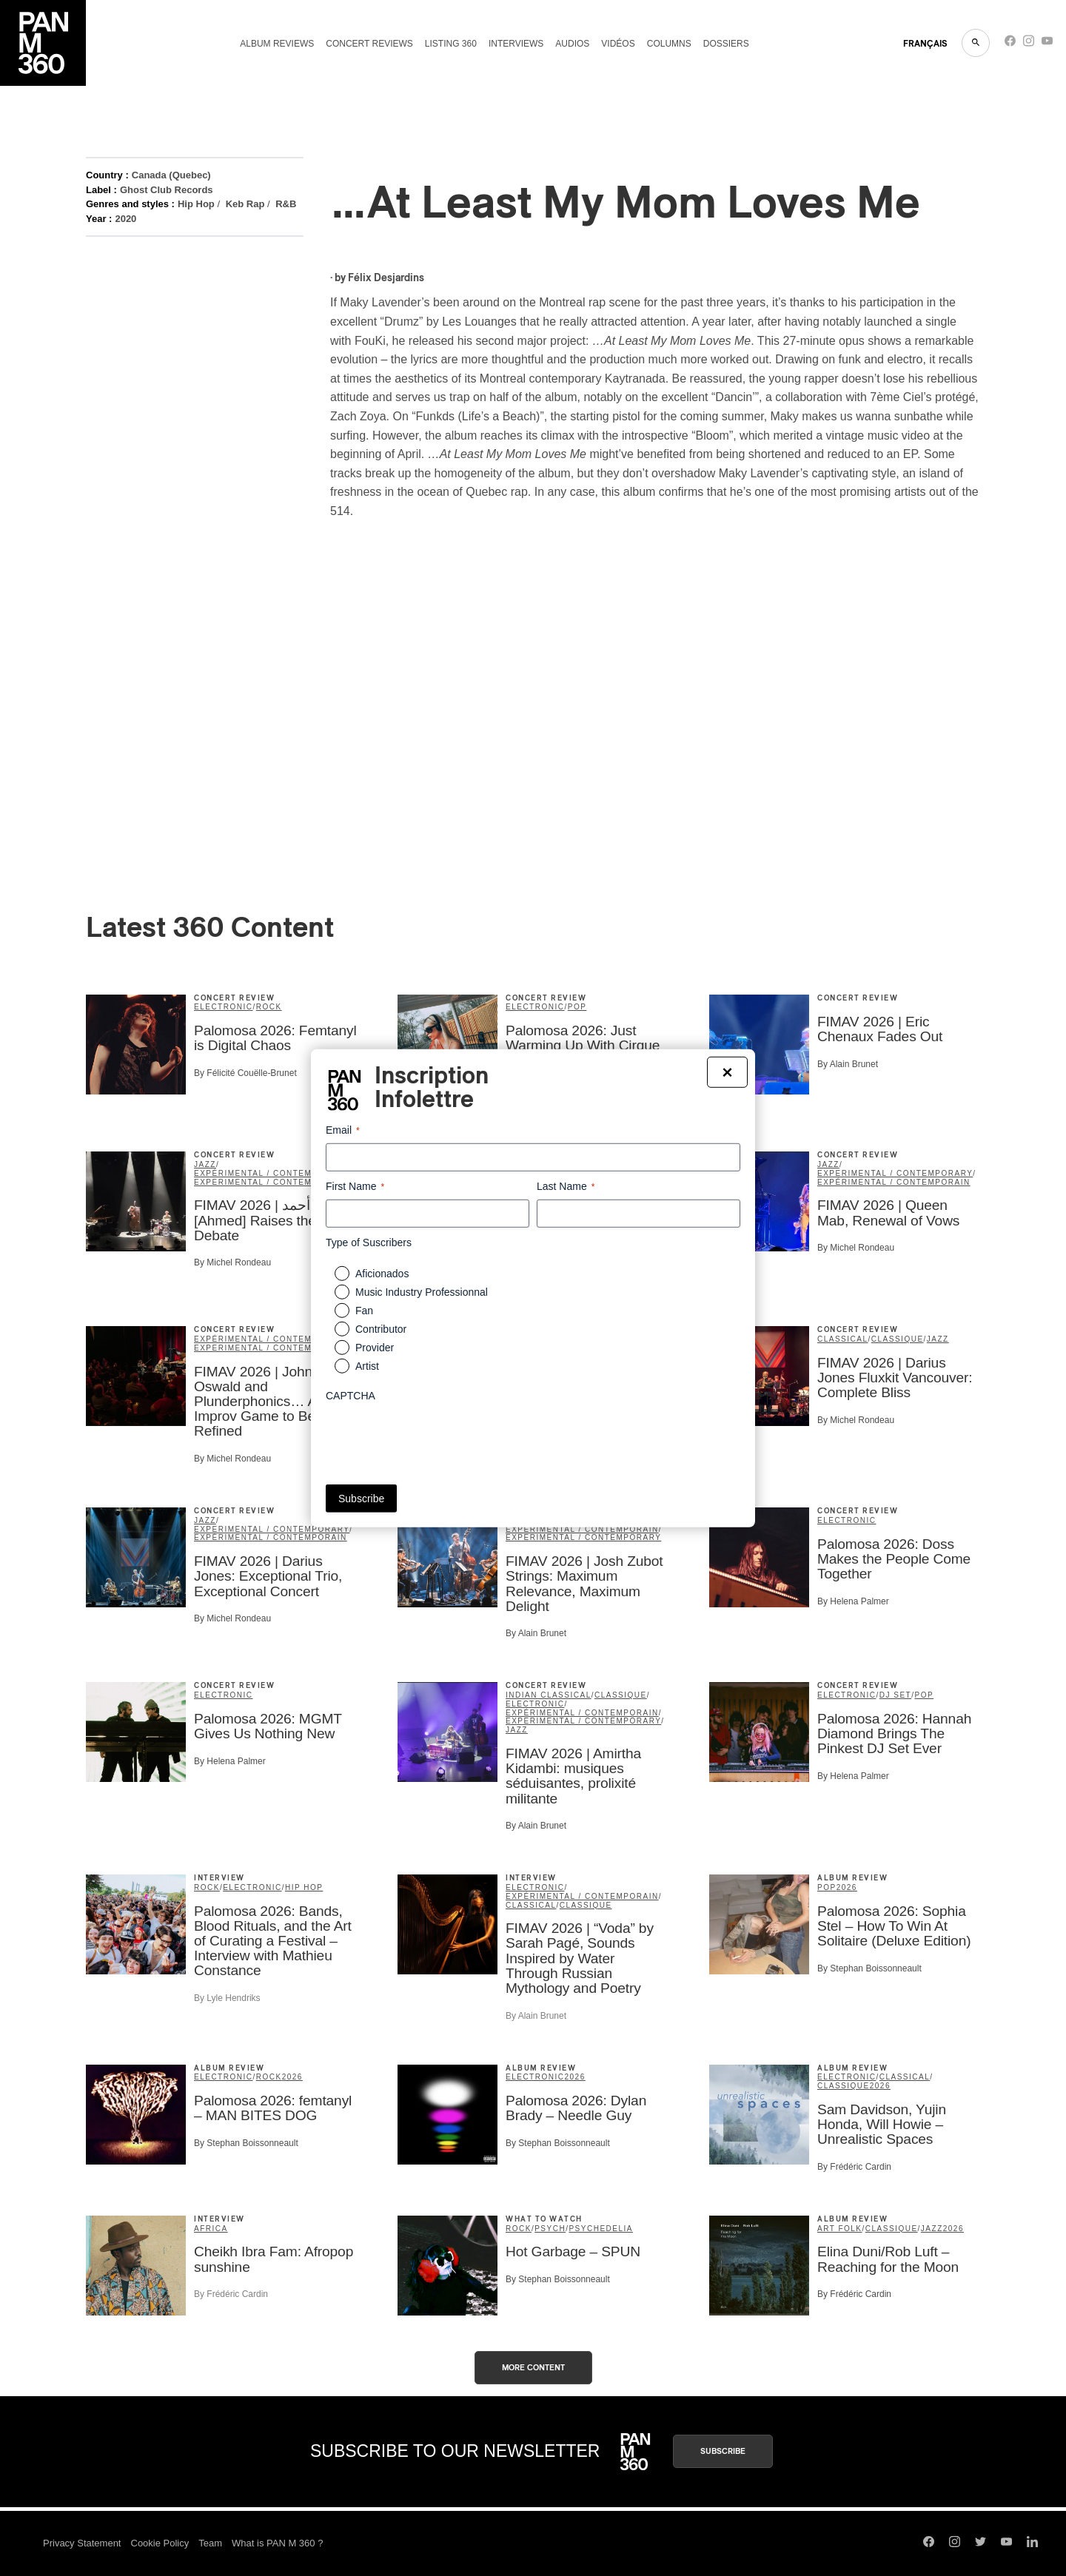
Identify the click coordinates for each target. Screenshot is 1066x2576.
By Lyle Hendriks (227, 1998)
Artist (367, 1366)
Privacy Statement (82, 2543)
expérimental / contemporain (270, 1173)
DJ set (895, 1695)
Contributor (380, 1329)
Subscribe (722, 2451)
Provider (374, 1347)
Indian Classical (548, 1695)
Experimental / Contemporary (271, 1182)
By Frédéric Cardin (854, 2167)
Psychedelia (601, 2228)
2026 (847, 1887)
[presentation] (438, 1438)
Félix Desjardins (386, 278)
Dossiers (726, 43)
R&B (285, 203)
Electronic (223, 1007)
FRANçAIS (925, 43)
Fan (364, 1310)
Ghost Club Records (166, 189)
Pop (577, 1007)
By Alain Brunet (847, 1064)
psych (550, 2228)
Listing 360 (451, 43)
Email (343, 1130)
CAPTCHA (350, 1396)
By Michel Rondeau (232, 1262)
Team (210, 2543)
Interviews (516, 43)
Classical (842, 1339)
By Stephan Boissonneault (869, 1968)
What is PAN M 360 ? (277, 2543)
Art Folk (839, 2228)
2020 (125, 218)
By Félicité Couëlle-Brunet (245, 1073)
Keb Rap (245, 203)
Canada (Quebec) (171, 175)
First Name (355, 1186)
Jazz (205, 1164)
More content (533, 2368)
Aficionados (382, 1273)
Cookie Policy (160, 2543)
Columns (669, 43)
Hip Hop (196, 203)
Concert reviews (369, 43)
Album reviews (277, 43)
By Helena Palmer (853, 1601)
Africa (211, 2228)
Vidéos (617, 43)
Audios (572, 43)
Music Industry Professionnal (421, 1292)
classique (897, 1339)
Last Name (565, 1186)
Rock (269, 1007)
